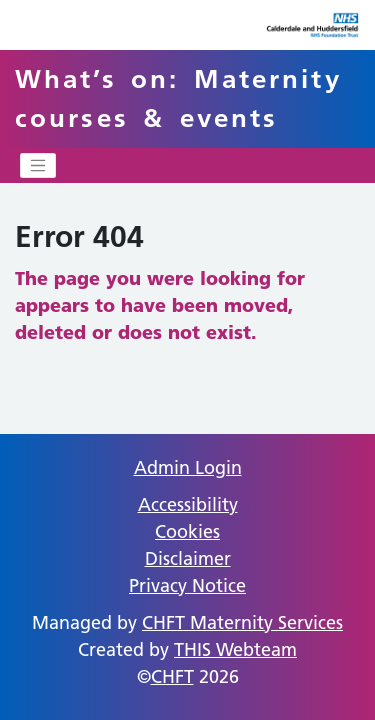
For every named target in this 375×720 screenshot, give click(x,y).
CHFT (172, 676)
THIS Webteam (235, 649)
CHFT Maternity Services (242, 622)
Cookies (187, 531)
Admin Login (188, 467)
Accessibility (188, 504)
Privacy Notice (187, 585)
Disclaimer (188, 558)
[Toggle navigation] (38, 166)
